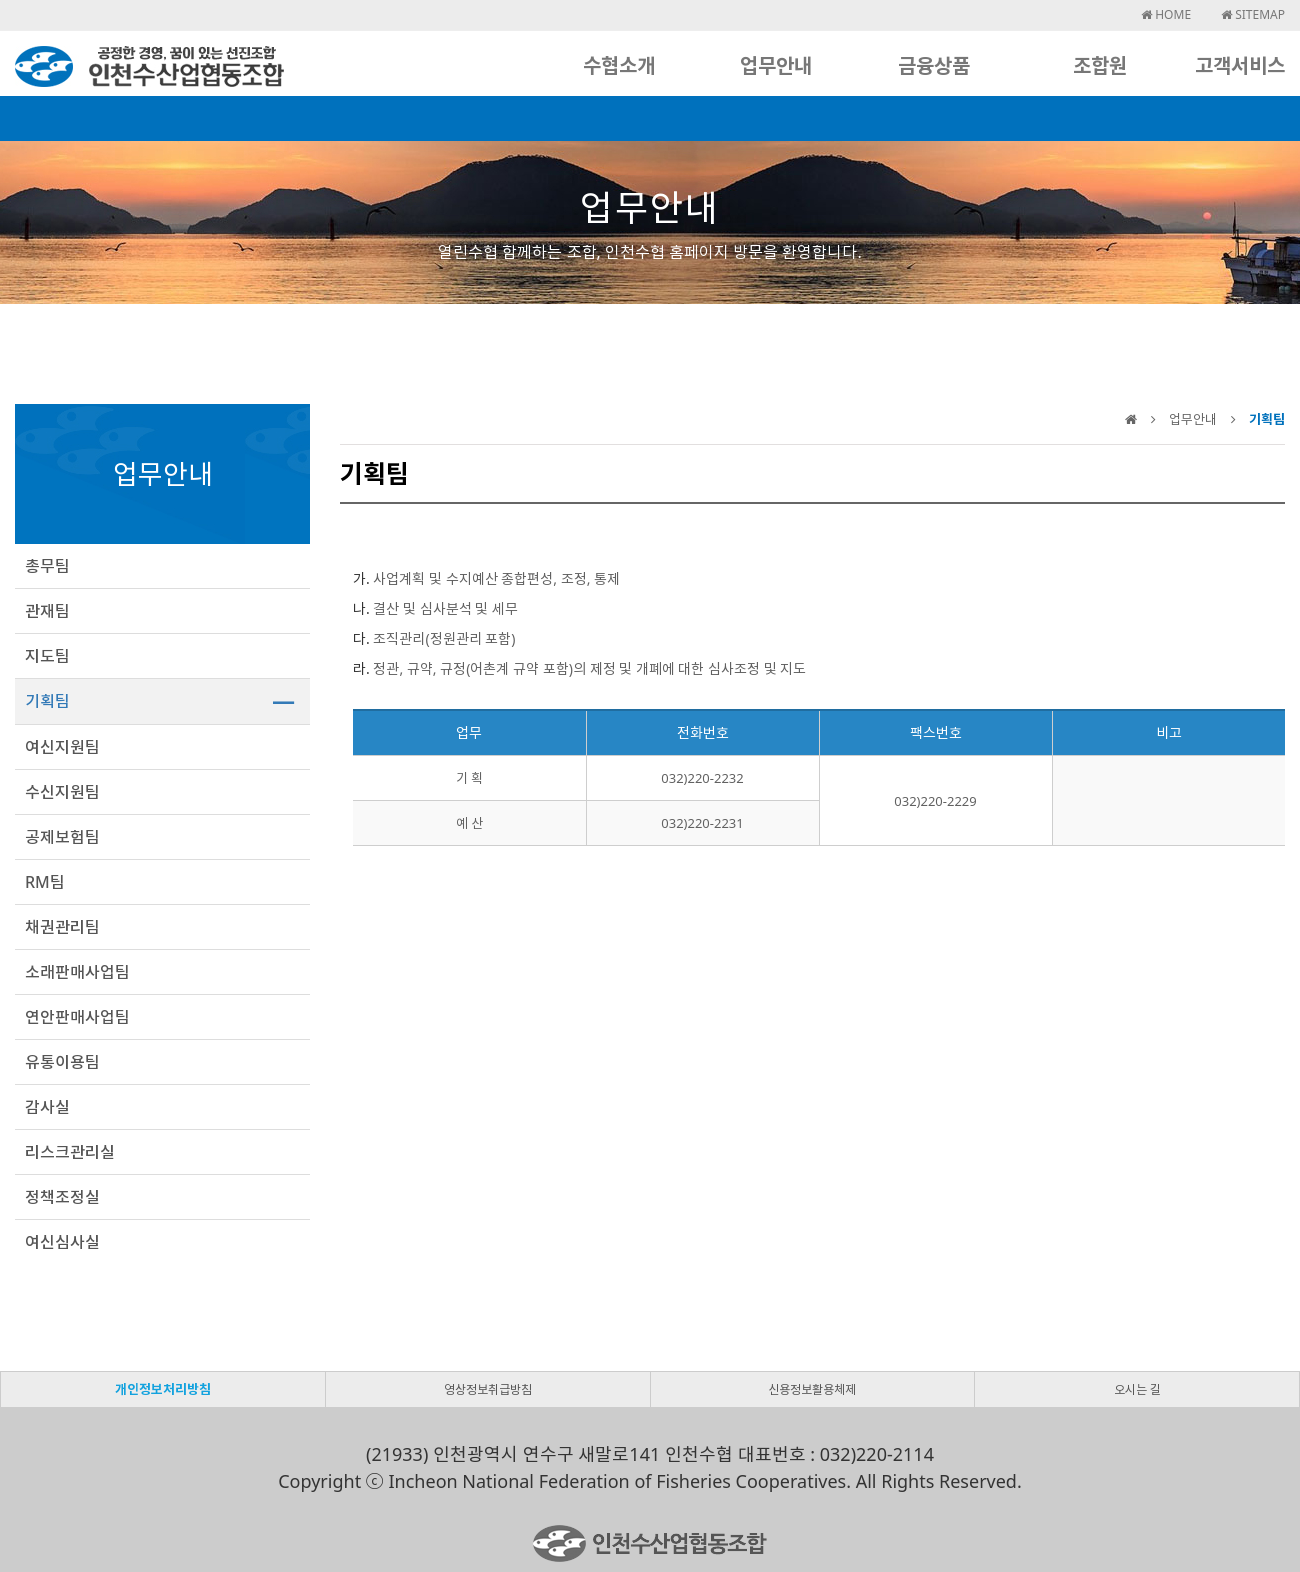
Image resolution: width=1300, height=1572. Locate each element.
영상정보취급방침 (488, 1389)
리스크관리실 (70, 1152)
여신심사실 (62, 1242)
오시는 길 (1137, 1389)
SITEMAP (1253, 14)
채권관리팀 (62, 927)
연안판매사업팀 (77, 1017)
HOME (1166, 14)
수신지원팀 (62, 792)
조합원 (1100, 65)
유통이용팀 (62, 1062)
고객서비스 (1240, 65)
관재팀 (47, 611)
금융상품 (934, 65)
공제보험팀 (62, 837)
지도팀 (47, 656)
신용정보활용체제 (812, 1389)
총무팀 (47, 566)
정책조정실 (62, 1197)
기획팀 (47, 701)
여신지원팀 (62, 747)
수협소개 (619, 65)
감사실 (47, 1107)
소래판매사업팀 (77, 972)
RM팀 (45, 882)
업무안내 (776, 65)
